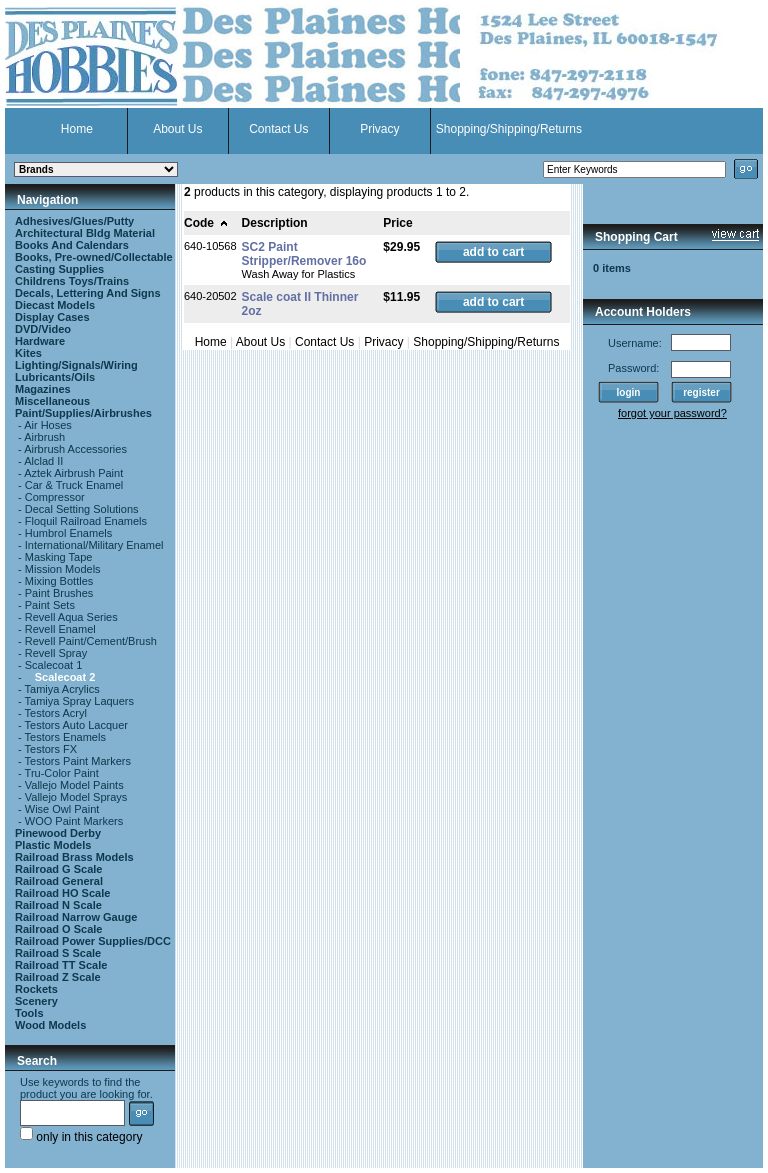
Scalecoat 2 (65, 677)
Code (206, 223)
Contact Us (278, 129)
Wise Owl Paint (62, 809)
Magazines (43, 389)
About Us (177, 129)
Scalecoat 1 (53, 665)
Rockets (36, 989)
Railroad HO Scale (62, 893)
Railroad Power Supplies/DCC (93, 941)
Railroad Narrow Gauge (76, 917)
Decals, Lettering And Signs (88, 293)
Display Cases (52, 317)
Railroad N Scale (58, 905)
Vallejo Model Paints (74, 785)
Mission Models (63, 569)
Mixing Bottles (59, 581)
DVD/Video (43, 329)
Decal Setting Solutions (82, 509)
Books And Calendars (72, 245)
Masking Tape (59, 557)
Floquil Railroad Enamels (86, 521)
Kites (28, 353)
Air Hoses (48, 425)
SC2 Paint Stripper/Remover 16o (304, 254)
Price (397, 223)
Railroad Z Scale (58, 977)
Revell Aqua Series (71, 617)
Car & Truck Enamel (74, 485)
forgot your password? (672, 413)
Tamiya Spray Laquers (79, 701)
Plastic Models (53, 845)
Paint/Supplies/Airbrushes (83, 413)
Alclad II (43, 461)
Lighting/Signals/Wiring (76, 365)
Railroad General (59, 881)
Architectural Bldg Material (85, 233)
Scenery (36, 1001)
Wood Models (50, 1025)
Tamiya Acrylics (62, 689)
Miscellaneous (52, 401)
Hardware (40, 341)
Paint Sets (50, 605)
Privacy (379, 129)
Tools (29, 1013)
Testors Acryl (56, 713)
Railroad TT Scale (61, 965)
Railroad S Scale (58, 953)
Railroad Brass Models (74, 857)
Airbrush (44, 437)
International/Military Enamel (94, 545)
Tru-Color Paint (62, 773)
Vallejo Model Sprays (76, 797)
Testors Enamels (65, 737)
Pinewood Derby (58, 833)
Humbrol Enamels (68, 533)
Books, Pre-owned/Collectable (94, 257)
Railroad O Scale (58, 929)
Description (275, 223)
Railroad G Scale (58, 869)
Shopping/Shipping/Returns (509, 129)
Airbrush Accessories (75, 449)
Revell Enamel (60, 629)
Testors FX (51, 749)
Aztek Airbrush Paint (73, 473)
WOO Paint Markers (74, 821)
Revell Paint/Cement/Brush (91, 641)
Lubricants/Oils (55, 377)
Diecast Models (55, 305)
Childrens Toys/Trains (72, 281)
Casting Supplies (59, 269)
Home (77, 129)
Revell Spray (56, 653)
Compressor (55, 497)
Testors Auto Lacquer (76, 725)
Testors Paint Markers (78, 761)
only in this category (81, 1137)
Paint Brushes (59, 593)
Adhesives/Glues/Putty (74, 221)
